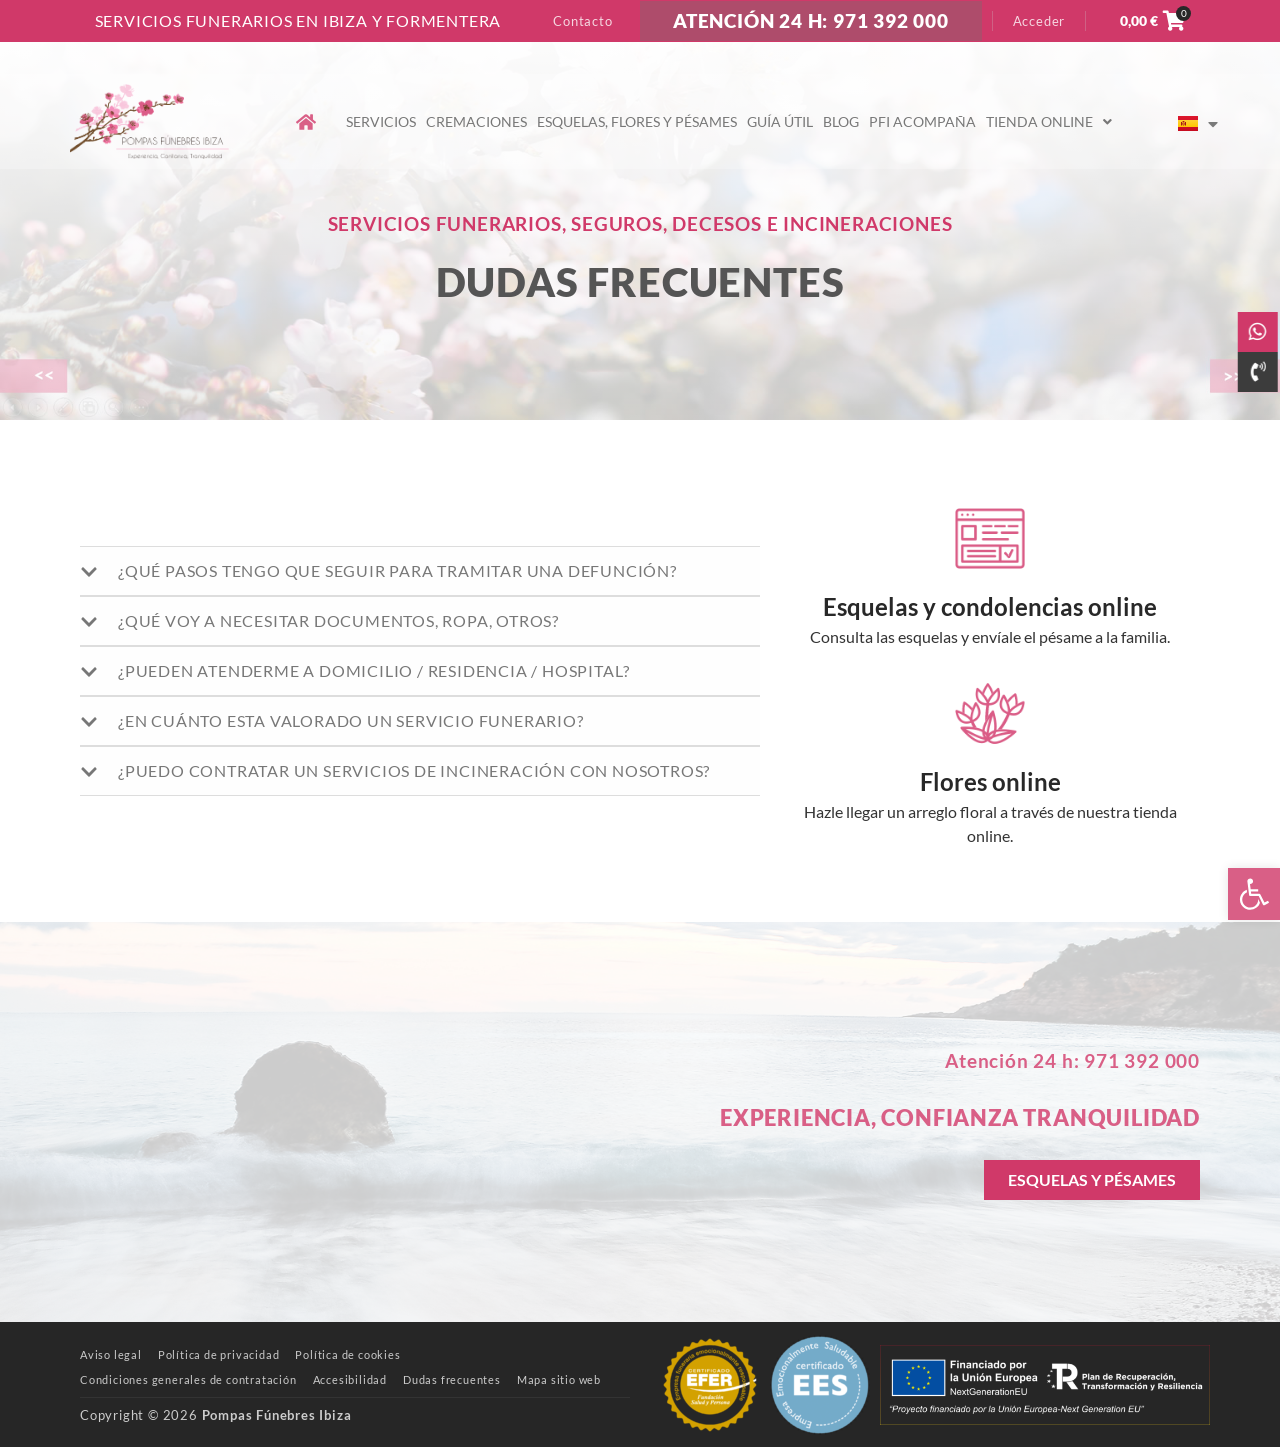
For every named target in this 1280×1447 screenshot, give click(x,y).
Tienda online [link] (1049, 121)
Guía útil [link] (780, 121)
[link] (1254, 894)
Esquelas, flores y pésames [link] (637, 121)
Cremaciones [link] (476, 121)
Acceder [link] (1039, 21)
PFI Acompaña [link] (922, 121)
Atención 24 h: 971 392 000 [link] (1072, 1060)
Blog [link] (841, 121)
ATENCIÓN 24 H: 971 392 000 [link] (811, 20)
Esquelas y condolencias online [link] (990, 606)
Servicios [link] (381, 121)
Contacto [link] (582, 21)
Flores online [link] (990, 781)
